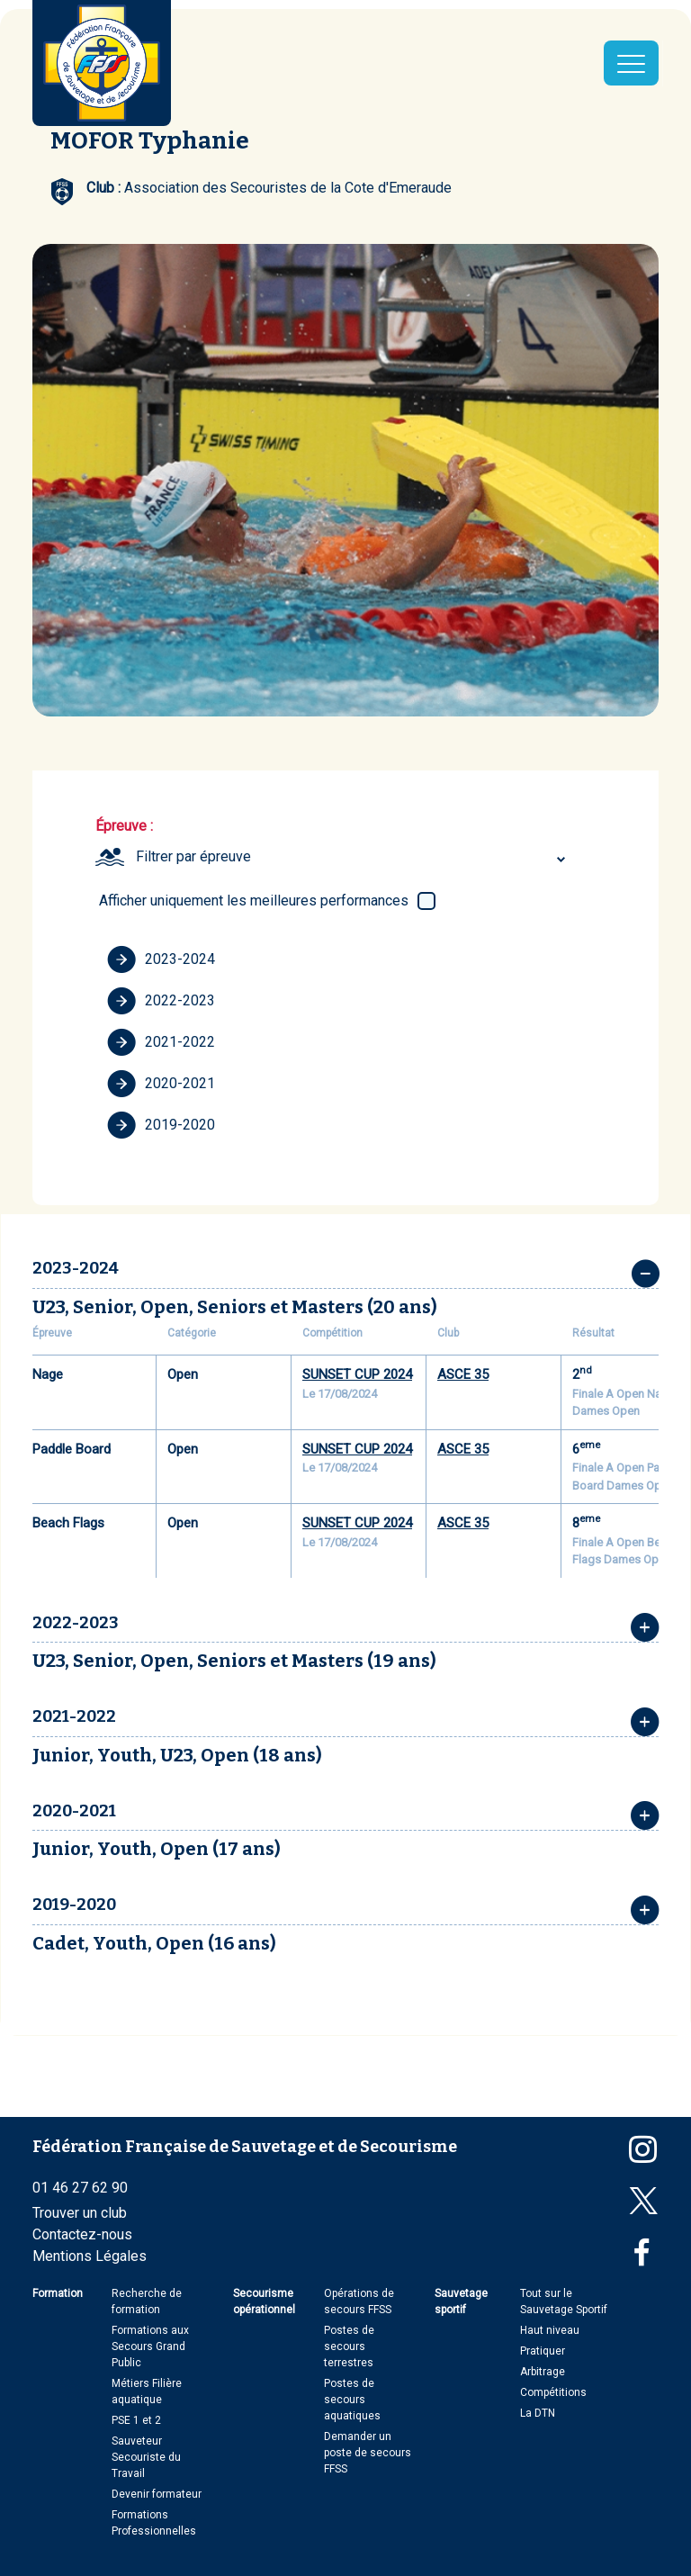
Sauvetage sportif (461, 2301)
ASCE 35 (463, 1374)
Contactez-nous (82, 2234)
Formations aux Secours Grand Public (150, 2346)
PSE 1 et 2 (136, 2420)
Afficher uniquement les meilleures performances (253, 900)
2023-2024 (161, 959)
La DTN (537, 2413)
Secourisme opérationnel (264, 2301)
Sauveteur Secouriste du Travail (146, 2457)
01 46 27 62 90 (80, 2187)
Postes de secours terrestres (349, 2346)
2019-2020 (161, 1125)
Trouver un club (79, 2212)
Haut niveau (549, 2330)
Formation (57, 2293)
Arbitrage (542, 2371)
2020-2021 (161, 1083)
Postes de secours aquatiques (352, 2399)
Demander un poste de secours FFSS (367, 2452)
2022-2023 (161, 1000)
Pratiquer (542, 2351)
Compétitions (553, 2392)
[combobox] (353, 857)
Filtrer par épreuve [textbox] (193, 856)
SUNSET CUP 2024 (357, 1374)
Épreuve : (124, 825)
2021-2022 (161, 1042)
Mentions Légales (89, 2256)
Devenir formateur (157, 2494)
